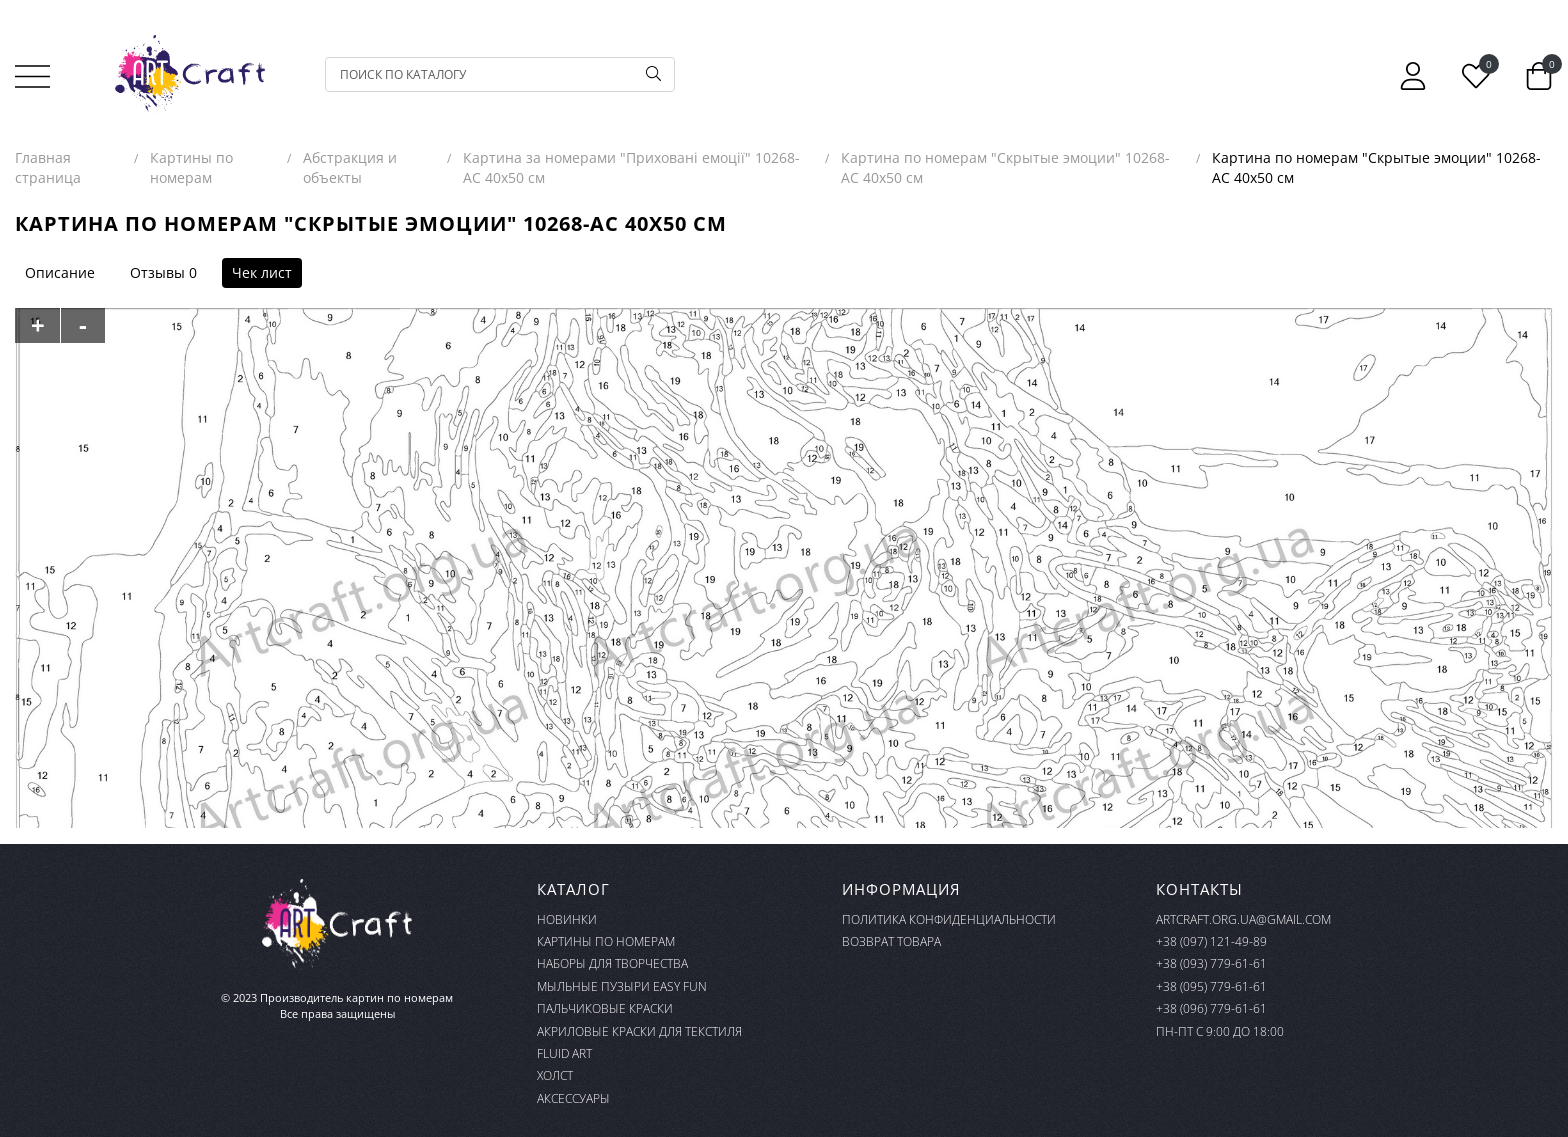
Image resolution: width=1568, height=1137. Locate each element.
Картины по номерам (606, 941)
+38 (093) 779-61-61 (1211, 963)
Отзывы (157, 272)
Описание (60, 272)
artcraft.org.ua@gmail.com (1243, 919)
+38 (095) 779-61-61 (1211, 986)
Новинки (567, 919)
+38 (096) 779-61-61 (1211, 1008)
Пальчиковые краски (605, 1008)
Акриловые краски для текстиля (639, 1031)
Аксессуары (573, 1098)
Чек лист (262, 272)
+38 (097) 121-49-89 (1211, 941)
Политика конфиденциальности (949, 919)
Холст (555, 1075)
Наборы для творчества (612, 963)
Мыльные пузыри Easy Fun (622, 986)
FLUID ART (564, 1053)
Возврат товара (891, 941)
